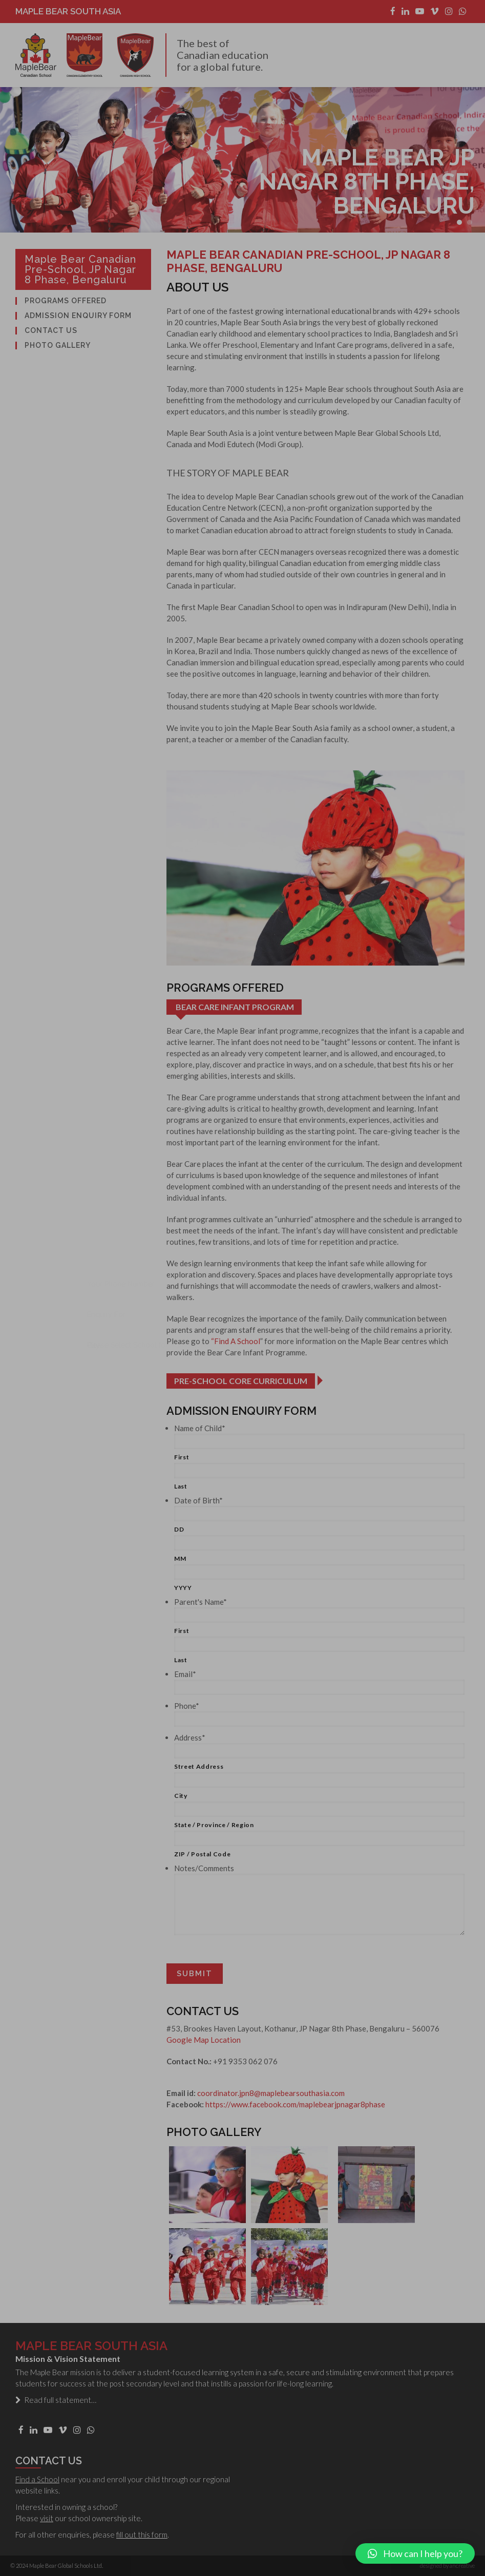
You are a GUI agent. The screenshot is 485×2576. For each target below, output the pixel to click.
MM (180, 1558)
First (181, 1457)
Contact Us (51, 330)
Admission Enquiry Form (78, 316)
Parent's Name (200, 1601)
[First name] (319, 1441)
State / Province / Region (214, 1825)
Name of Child (199, 1428)
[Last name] (319, 1470)
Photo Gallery (58, 345)
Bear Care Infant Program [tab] (235, 1007)
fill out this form (141, 2534)
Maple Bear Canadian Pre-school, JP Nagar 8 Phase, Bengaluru (80, 269)
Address (189, 1737)
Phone (186, 1705)
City (181, 1795)
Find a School (37, 2479)
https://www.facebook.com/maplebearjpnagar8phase (295, 2104)
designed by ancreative (447, 2565)
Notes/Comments (204, 1868)
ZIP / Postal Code (202, 1854)
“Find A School (235, 1341)
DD (179, 1529)
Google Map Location (203, 2039)
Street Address (198, 1766)
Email (185, 1674)
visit (46, 2518)
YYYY (183, 1587)
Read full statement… (55, 2399)
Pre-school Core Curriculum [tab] (240, 1381)
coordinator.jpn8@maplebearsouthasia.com (271, 2093)
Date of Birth (198, 1500)
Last (180, 1486)
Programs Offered (66, 301)
